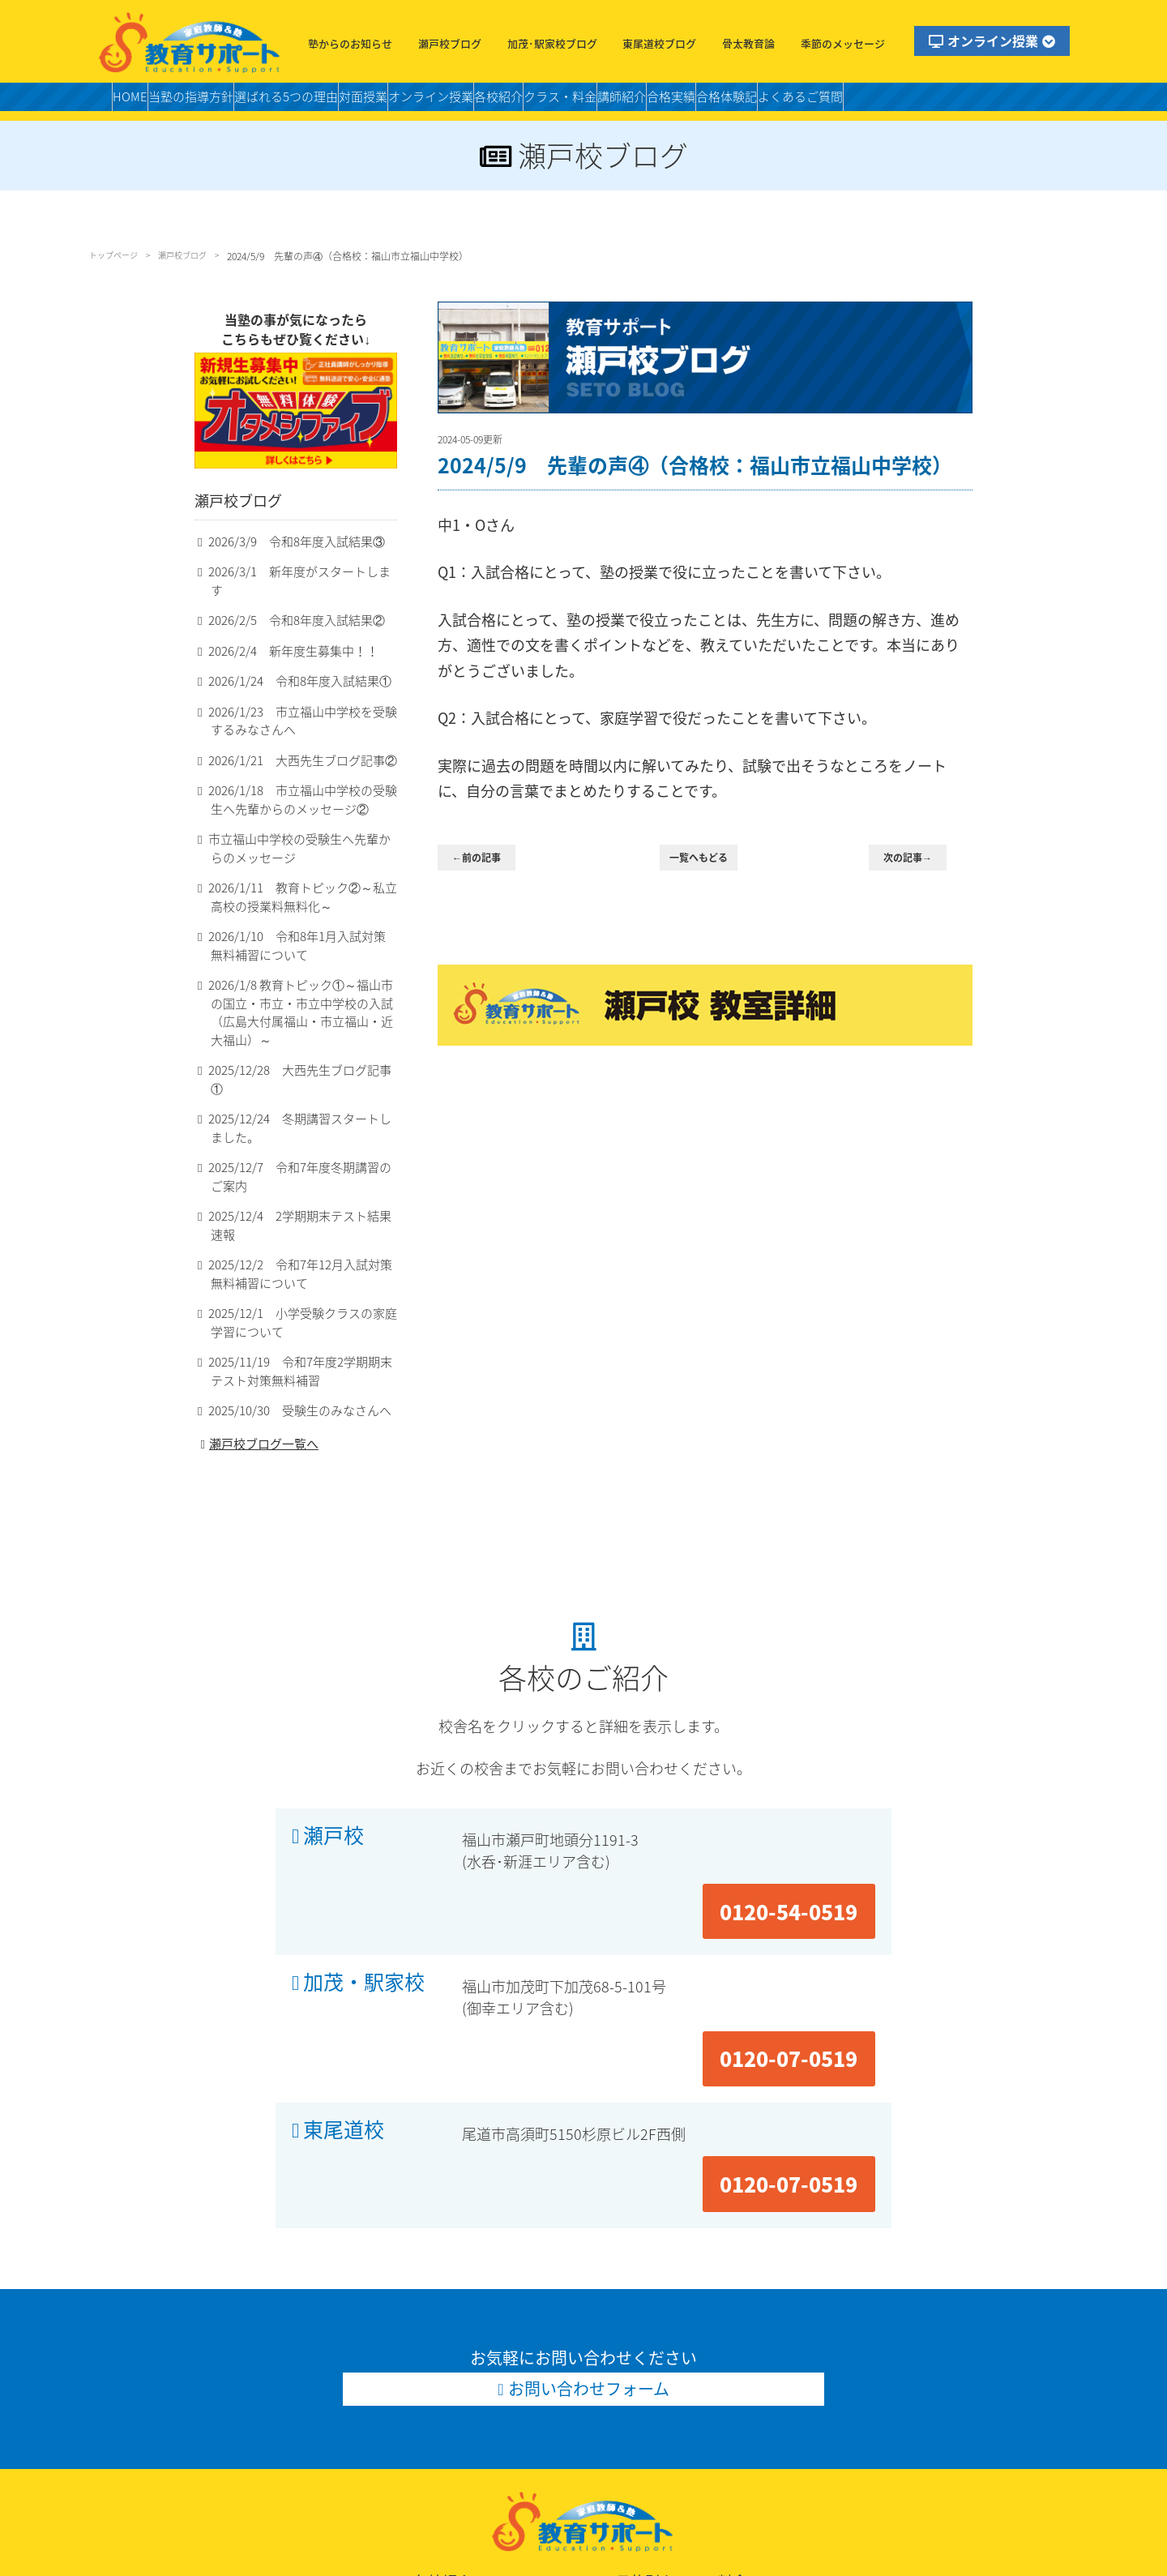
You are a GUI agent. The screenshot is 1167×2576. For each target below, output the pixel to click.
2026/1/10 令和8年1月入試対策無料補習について (302, 955)
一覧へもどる (708, 858)
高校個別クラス (827, 2430)
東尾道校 (343, 1955)
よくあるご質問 (999, 102)
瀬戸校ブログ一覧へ (257, 1403)
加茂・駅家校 (364, 1874)
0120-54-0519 (806, 1793)
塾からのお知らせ (350, 43)
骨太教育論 (748, 43)
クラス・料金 (685, 102)
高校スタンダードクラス (673, 2430)
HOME (137, 102)
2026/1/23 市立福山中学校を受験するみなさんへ (302, 728)
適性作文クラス (649, 2390)
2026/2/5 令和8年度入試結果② (286, 627)
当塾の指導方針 (215, 102)
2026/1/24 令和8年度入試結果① (289, 688)
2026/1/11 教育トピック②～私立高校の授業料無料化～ (302, 906)
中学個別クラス (649, 2410)
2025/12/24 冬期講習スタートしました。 (299, 1102)
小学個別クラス (649, 2370)
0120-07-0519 (806, 1874)
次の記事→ (917, 858)
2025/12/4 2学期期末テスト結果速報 (299, 1191)
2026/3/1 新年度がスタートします (294, 596)
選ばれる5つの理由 (333, 102)
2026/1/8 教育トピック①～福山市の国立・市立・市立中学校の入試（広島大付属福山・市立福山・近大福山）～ (300, 1013)
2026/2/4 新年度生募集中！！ (283, 657)
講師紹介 (765, 102)
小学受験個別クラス (839, 2370)
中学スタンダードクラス (851, 2390)
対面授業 (431, 102)
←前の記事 (486, 858)
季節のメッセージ (843, 43)
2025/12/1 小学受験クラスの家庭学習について (302, 1280)
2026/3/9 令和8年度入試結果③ (286, 566)
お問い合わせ (237, 2471)
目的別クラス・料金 (673, 2348)
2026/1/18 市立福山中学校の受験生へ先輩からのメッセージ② (302, 808)
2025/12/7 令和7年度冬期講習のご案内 (299, 1151)
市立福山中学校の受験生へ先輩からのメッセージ (299, 857)
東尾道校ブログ (659, 43)
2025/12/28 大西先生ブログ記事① (294, 1062)
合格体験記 (905, 102)
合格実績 (832, 102)
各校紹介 (605, 102)
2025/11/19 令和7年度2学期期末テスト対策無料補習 (300, 1329)
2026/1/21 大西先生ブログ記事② (291, 768)
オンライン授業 (992, 40)
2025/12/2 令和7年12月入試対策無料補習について (300, 1230)
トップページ (118, 256)
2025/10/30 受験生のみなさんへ (289, 1368)
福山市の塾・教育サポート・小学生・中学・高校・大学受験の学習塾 (190, 42)
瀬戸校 (333, 1794)
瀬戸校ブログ (449, 43)
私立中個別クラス (833, 2410)
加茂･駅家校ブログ (552, 43)
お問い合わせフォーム (589, 2150)
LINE (214, 2491)
